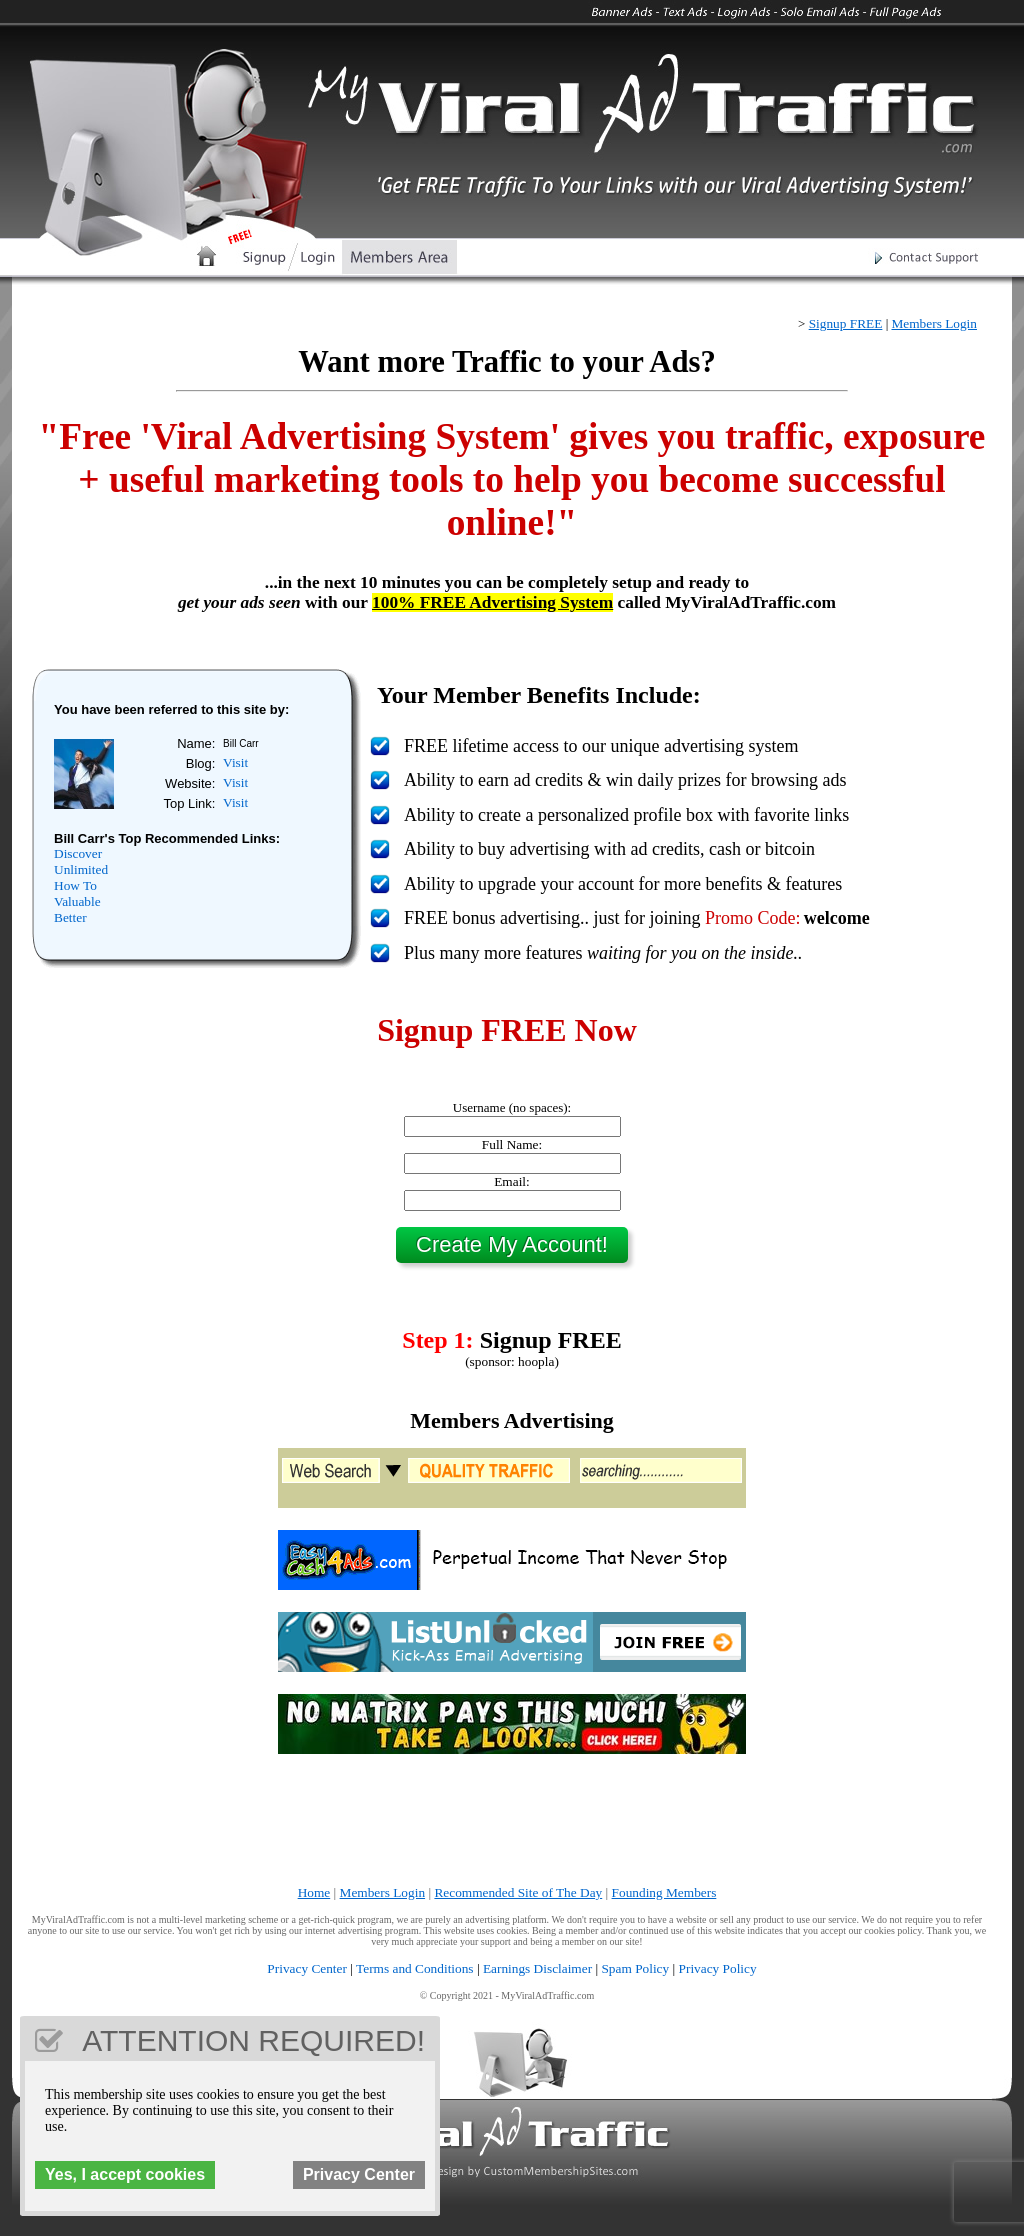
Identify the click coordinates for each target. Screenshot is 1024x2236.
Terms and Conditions (415, 1968)
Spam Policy (635, 1968)
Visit (235, 762)
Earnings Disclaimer (537, 1968)
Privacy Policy (718, 1968)
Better (70, 917)
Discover (78, 853)
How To (75, 885)
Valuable (77, 901)
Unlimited (81, 869)
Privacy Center (307, 1968)
